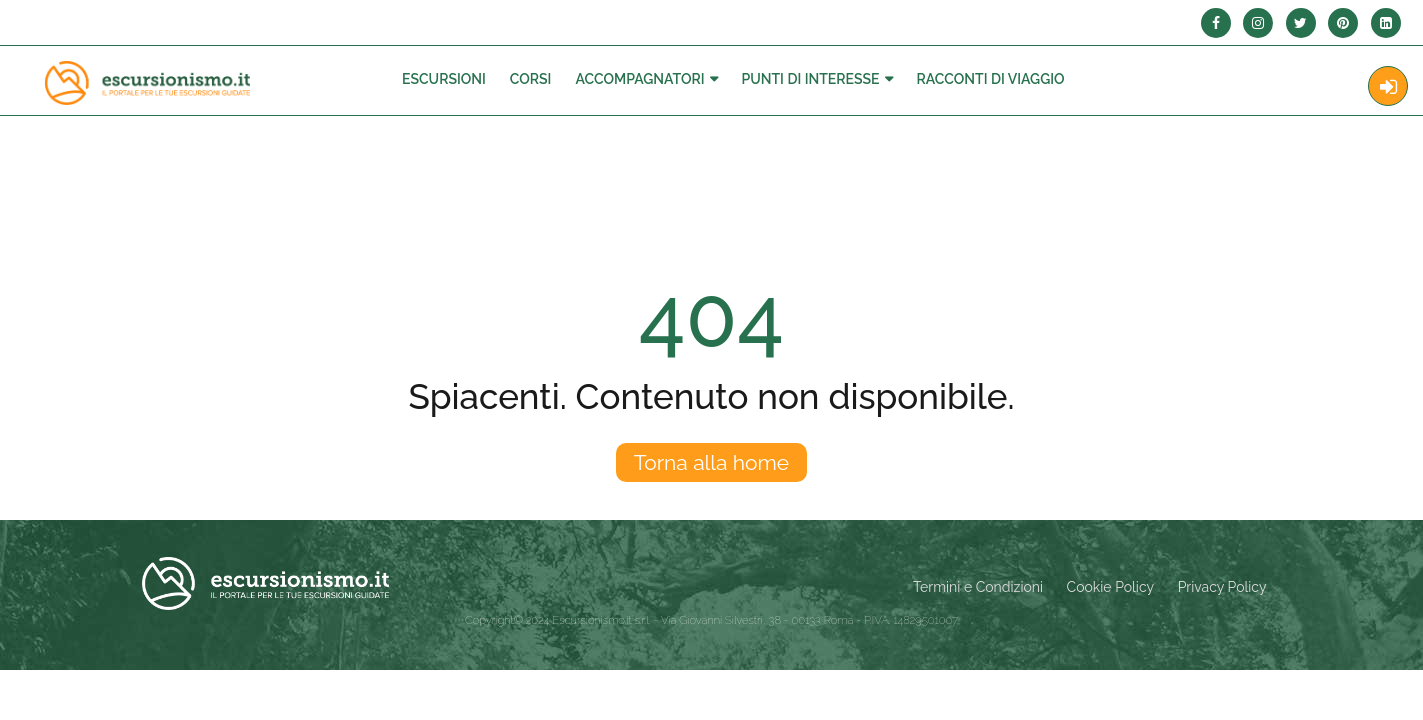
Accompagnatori (639, 79)
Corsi (531, 79)
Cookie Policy (1110, 587)
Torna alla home (711, 462)
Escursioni (444, 79)
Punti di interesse (811, 79)
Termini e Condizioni (978, 587)
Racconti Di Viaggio (991, 79)
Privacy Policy (1222, 587)
